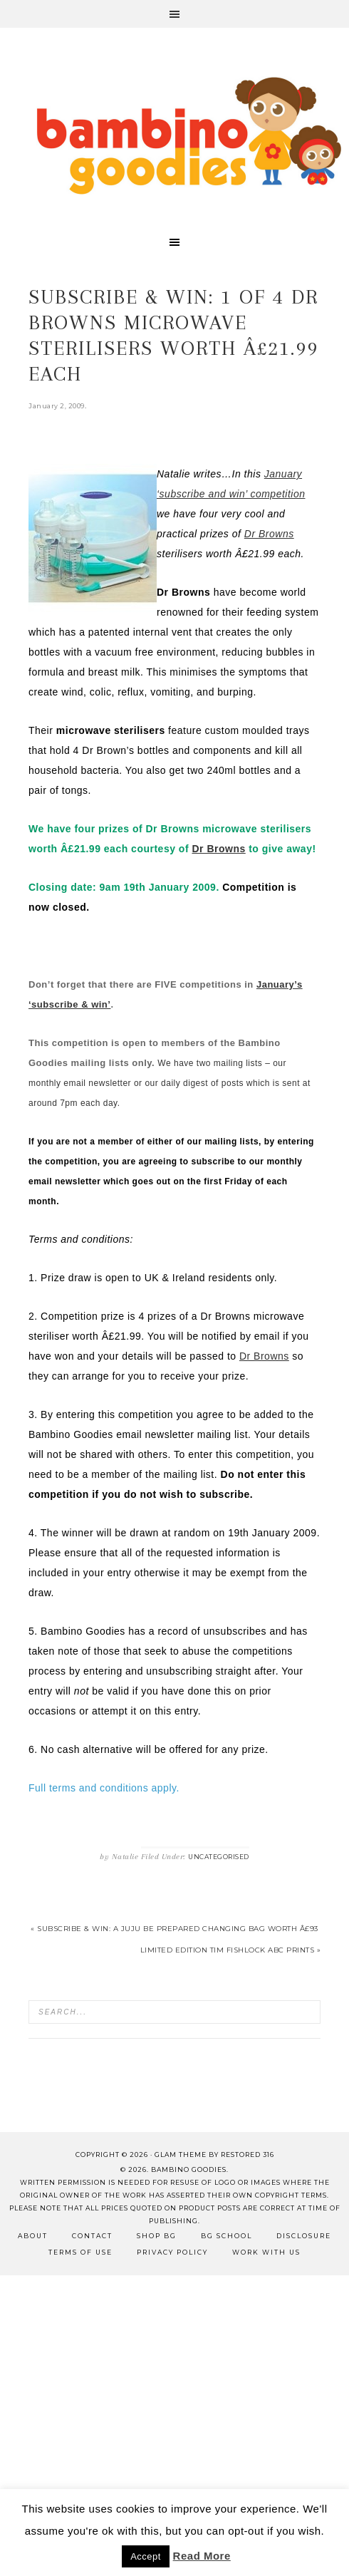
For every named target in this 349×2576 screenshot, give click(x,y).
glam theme (181, 2154)
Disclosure (303, 2236)
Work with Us (266, 2252)
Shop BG (157, 2236)
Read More (202, 2556)
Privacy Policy (172, 2252)
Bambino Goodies (188, 135)
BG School (226, 2236)
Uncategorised (218, 1857)
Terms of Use (80, 2252)
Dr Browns (218, 848)
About (33, 2236)
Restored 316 (247, 2154)
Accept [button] (145, 2556)
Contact (92, 2236)
